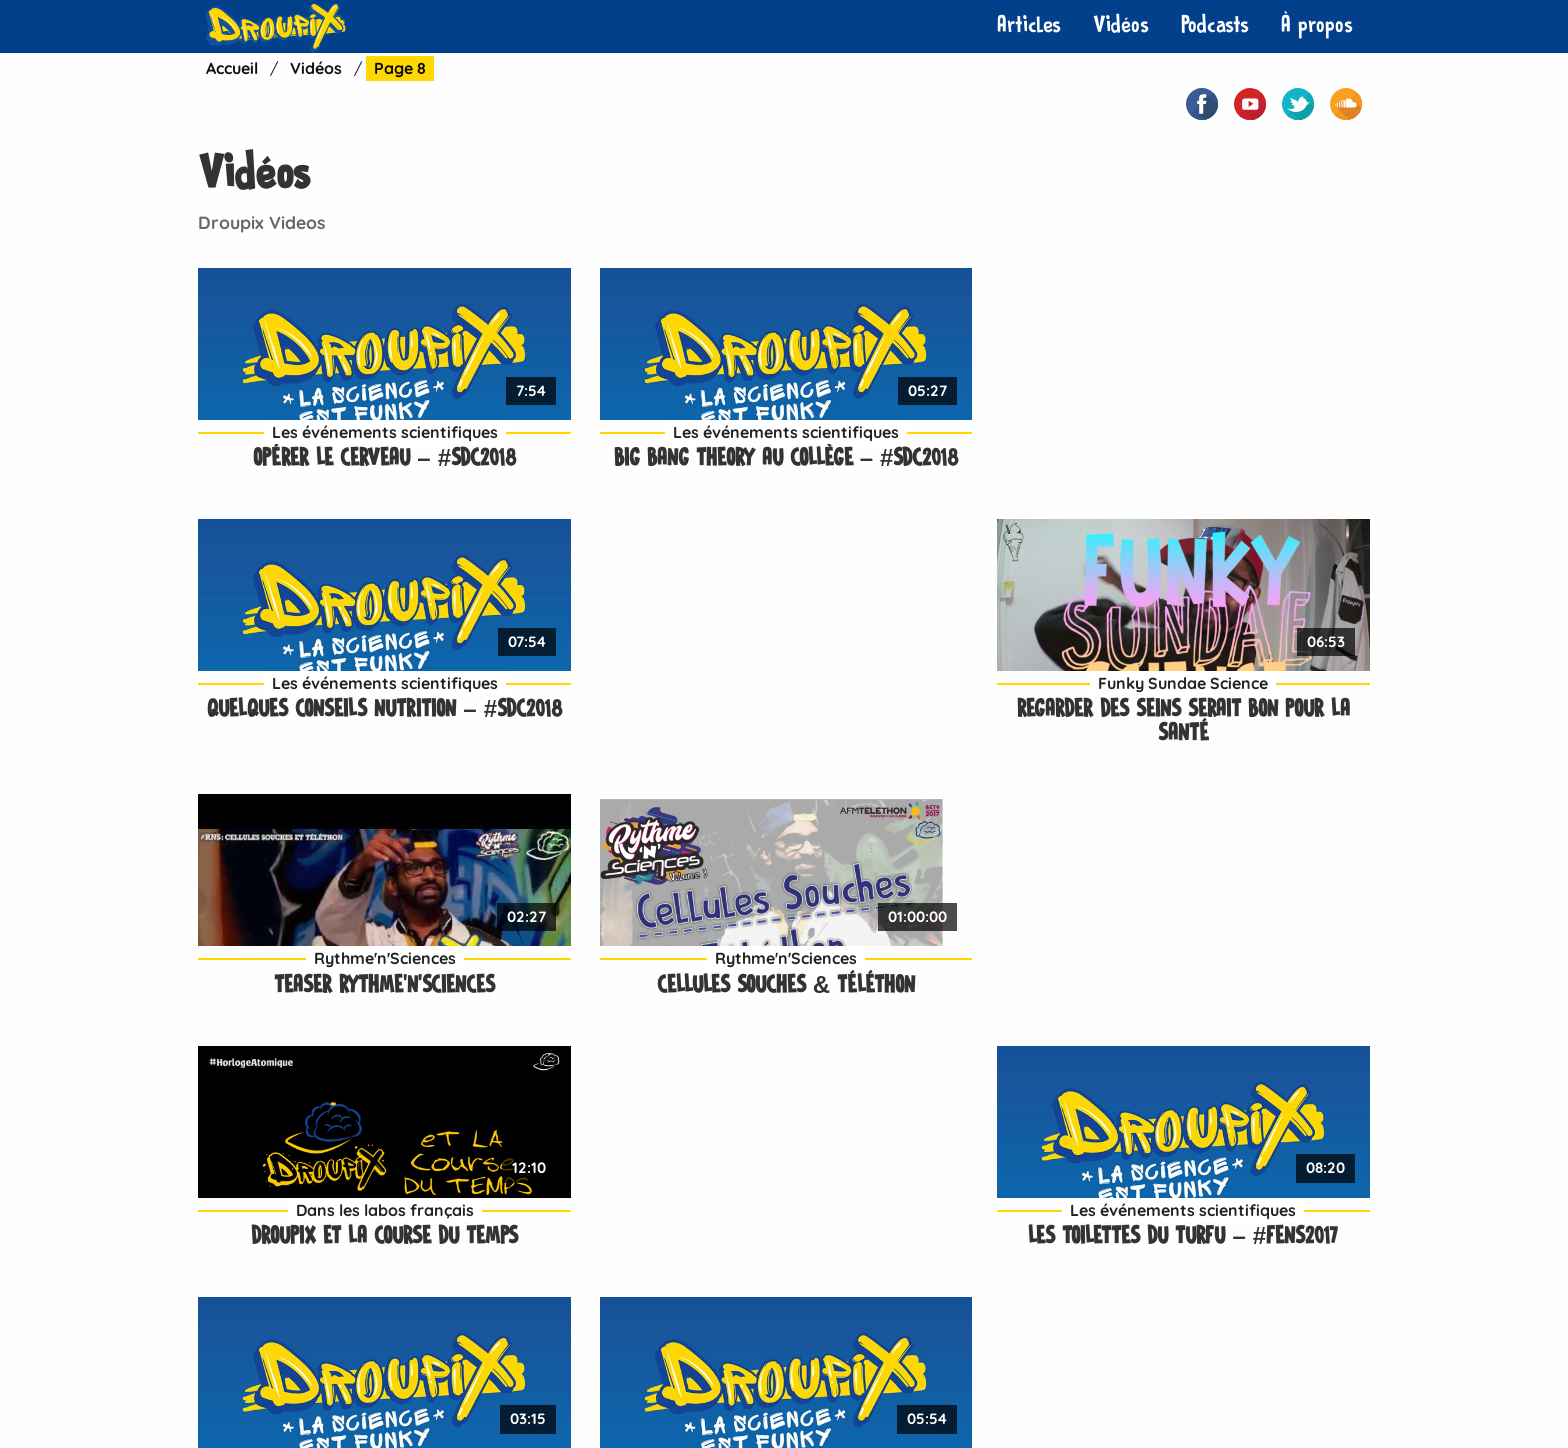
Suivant (724, 1132)
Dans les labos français (934, 680)
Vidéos (1121, 25)
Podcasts (1215, 25)
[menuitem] (1029, 26)
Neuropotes (642, 1388)
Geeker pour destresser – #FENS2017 (633, 993)
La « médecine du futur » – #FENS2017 (934, 993)
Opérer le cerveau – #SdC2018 (334, 431)
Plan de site (1016, 1388)
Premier (234, 1132)
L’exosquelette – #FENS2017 (1234, 981)
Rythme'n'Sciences (334, 680)
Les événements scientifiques (334, 405)
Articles (1029, 25)
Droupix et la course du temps (934, 706)
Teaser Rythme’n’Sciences (334, 706)
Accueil (233, 68)
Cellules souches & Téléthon (634, 706)
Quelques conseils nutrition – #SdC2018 (933, 443)
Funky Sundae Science (1234, 405)
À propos (1317, 25)
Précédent (327, 1132)
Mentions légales (880, 1388)
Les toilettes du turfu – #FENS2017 (1233, 718)
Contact (537, 1388)
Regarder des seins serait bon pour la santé (1234, 443)
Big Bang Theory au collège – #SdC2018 (633, 443)
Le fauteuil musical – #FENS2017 (333, 993)
